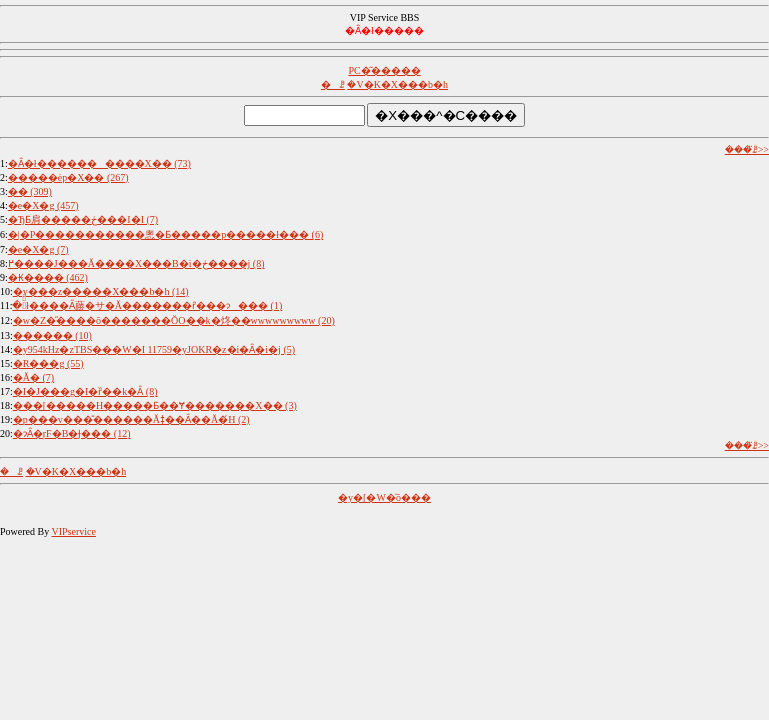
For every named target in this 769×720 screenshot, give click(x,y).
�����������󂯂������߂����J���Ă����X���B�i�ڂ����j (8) (136, 263)
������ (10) (52, 335)
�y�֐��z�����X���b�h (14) (101, 291)
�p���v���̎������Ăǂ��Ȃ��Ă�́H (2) (131, 419)
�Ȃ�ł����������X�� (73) (99, 163)
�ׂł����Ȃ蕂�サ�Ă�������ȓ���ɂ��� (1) (147, 305)
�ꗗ (333, 84)
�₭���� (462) (48, 277)
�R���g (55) (48, 363)
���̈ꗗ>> (747, 149)
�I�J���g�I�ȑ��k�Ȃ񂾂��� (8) (85, 391)
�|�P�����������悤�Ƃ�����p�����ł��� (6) (166, 234)
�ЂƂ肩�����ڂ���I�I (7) (83, 219)
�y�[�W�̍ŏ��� (384, 497)
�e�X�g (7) (38, 249)
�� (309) (30, 191)
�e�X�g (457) (43, 205)
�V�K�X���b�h (397, 84)
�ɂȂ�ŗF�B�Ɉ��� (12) (72, 433)
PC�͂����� (384, 70)
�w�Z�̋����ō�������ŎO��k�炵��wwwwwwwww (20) (174, 320)
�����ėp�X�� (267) (68, 177)
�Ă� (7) (33, 377)
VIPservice (73, 531)
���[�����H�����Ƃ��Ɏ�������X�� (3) (155, 405)
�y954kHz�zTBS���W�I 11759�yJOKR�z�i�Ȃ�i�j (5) (154, 349)
